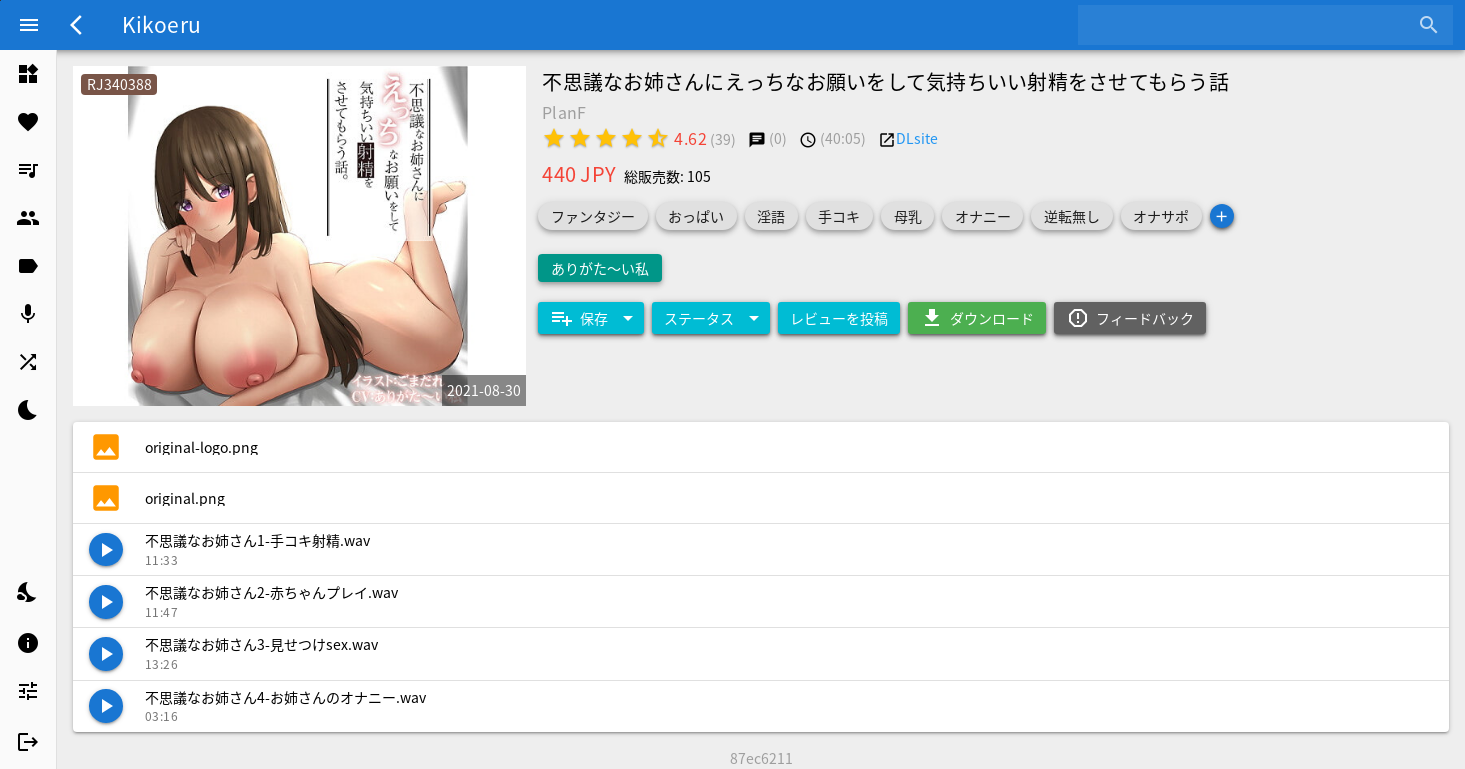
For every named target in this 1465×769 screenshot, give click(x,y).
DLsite (917, 138)
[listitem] (28, 74)
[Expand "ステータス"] (711, 318)
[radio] (554, 138)
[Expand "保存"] (591, 318)
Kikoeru (161, 24)
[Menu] (29, 25)
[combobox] (1250, 25)
